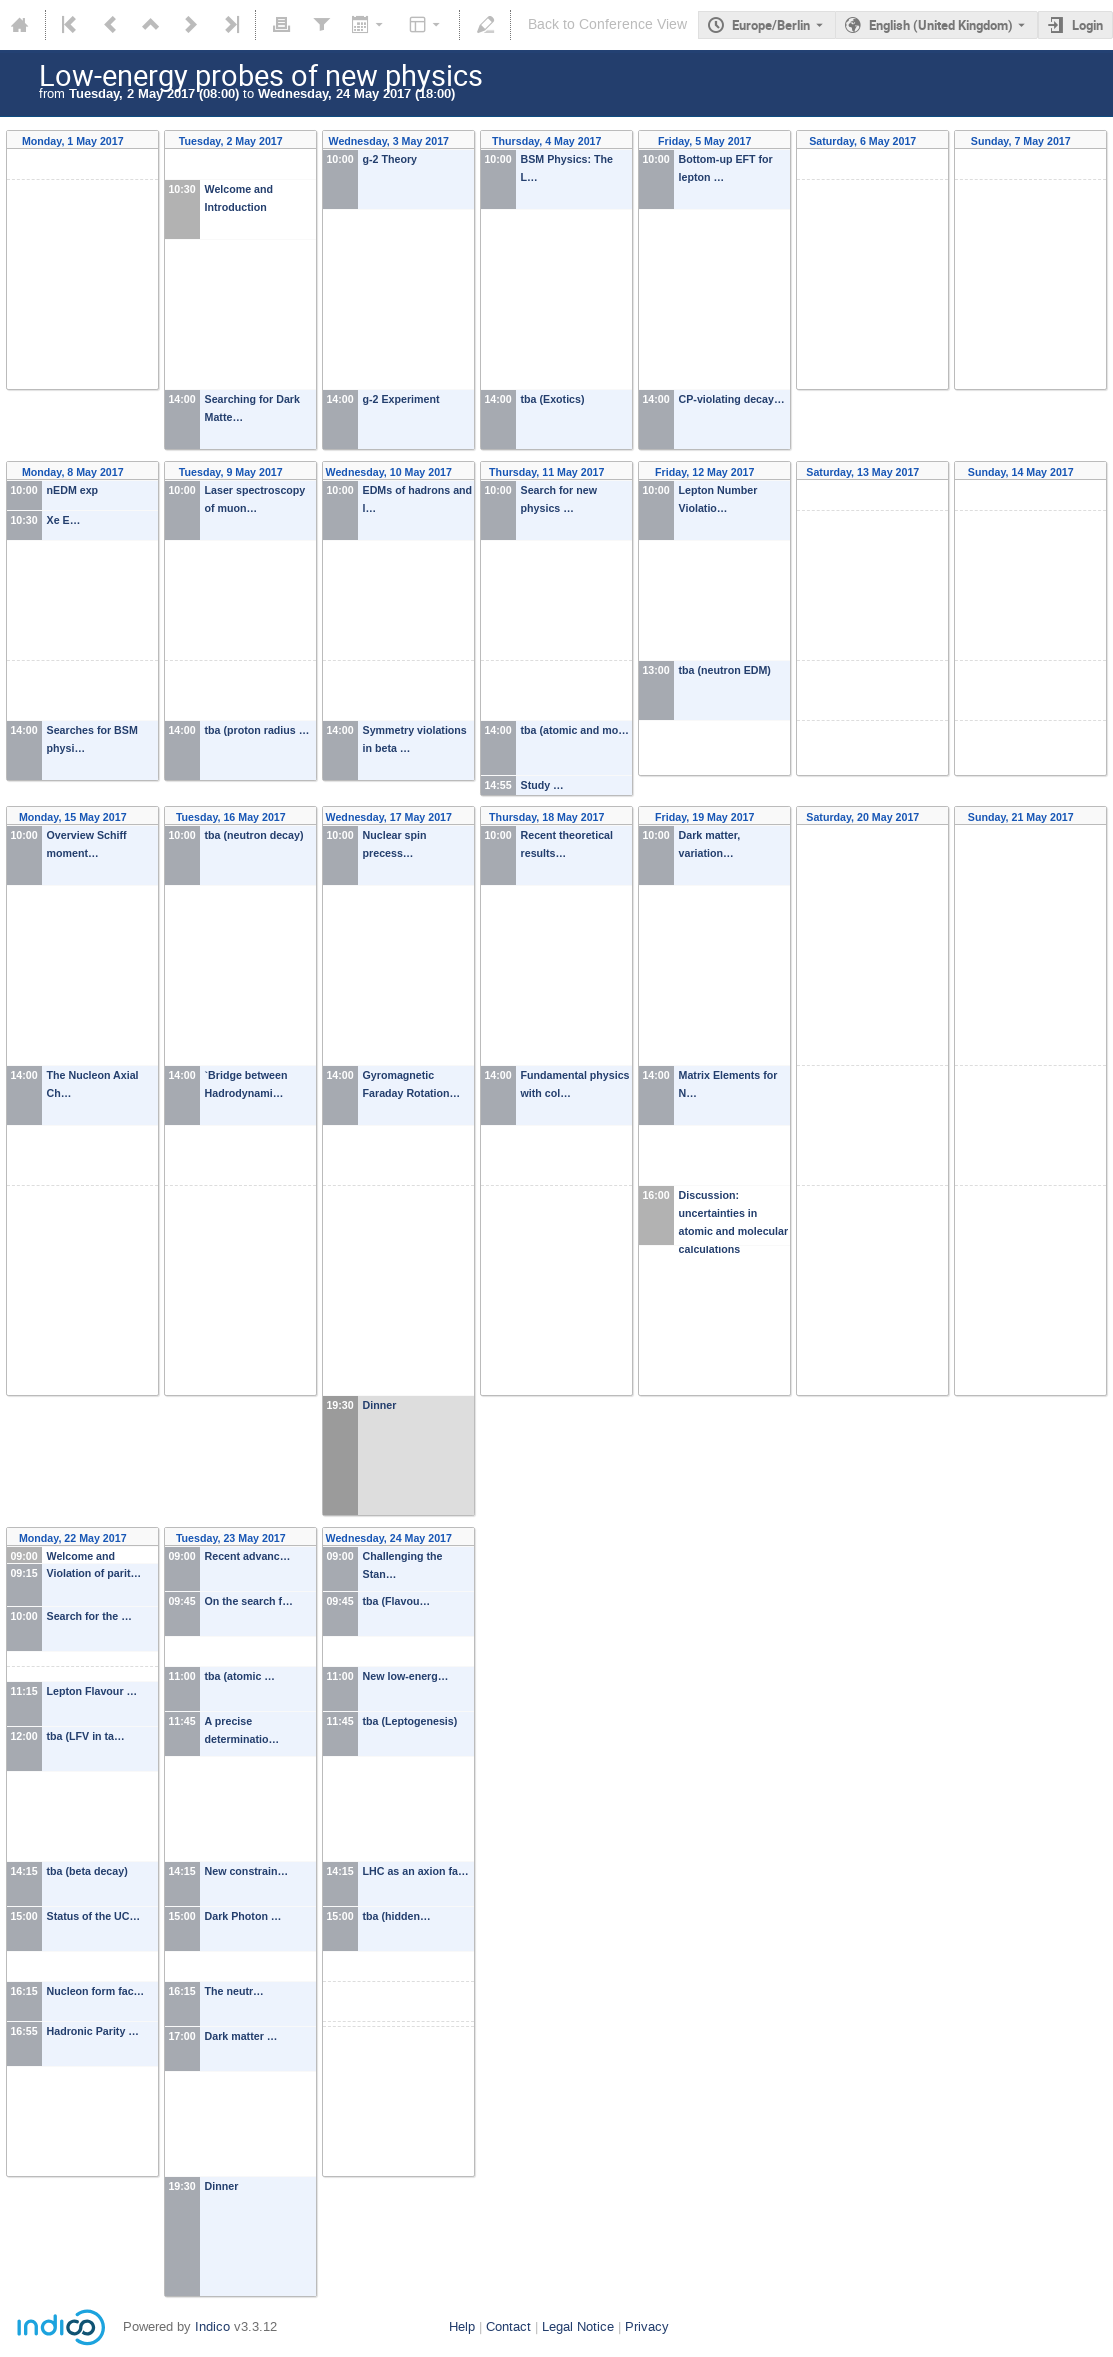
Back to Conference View (607, 24)
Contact (508, 2326)
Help (462, 2326)
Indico (212, 2326)
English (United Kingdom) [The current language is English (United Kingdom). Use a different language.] (941, 25)
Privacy (647, 2326)
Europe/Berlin (771, 25)
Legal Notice (578, 2326)
